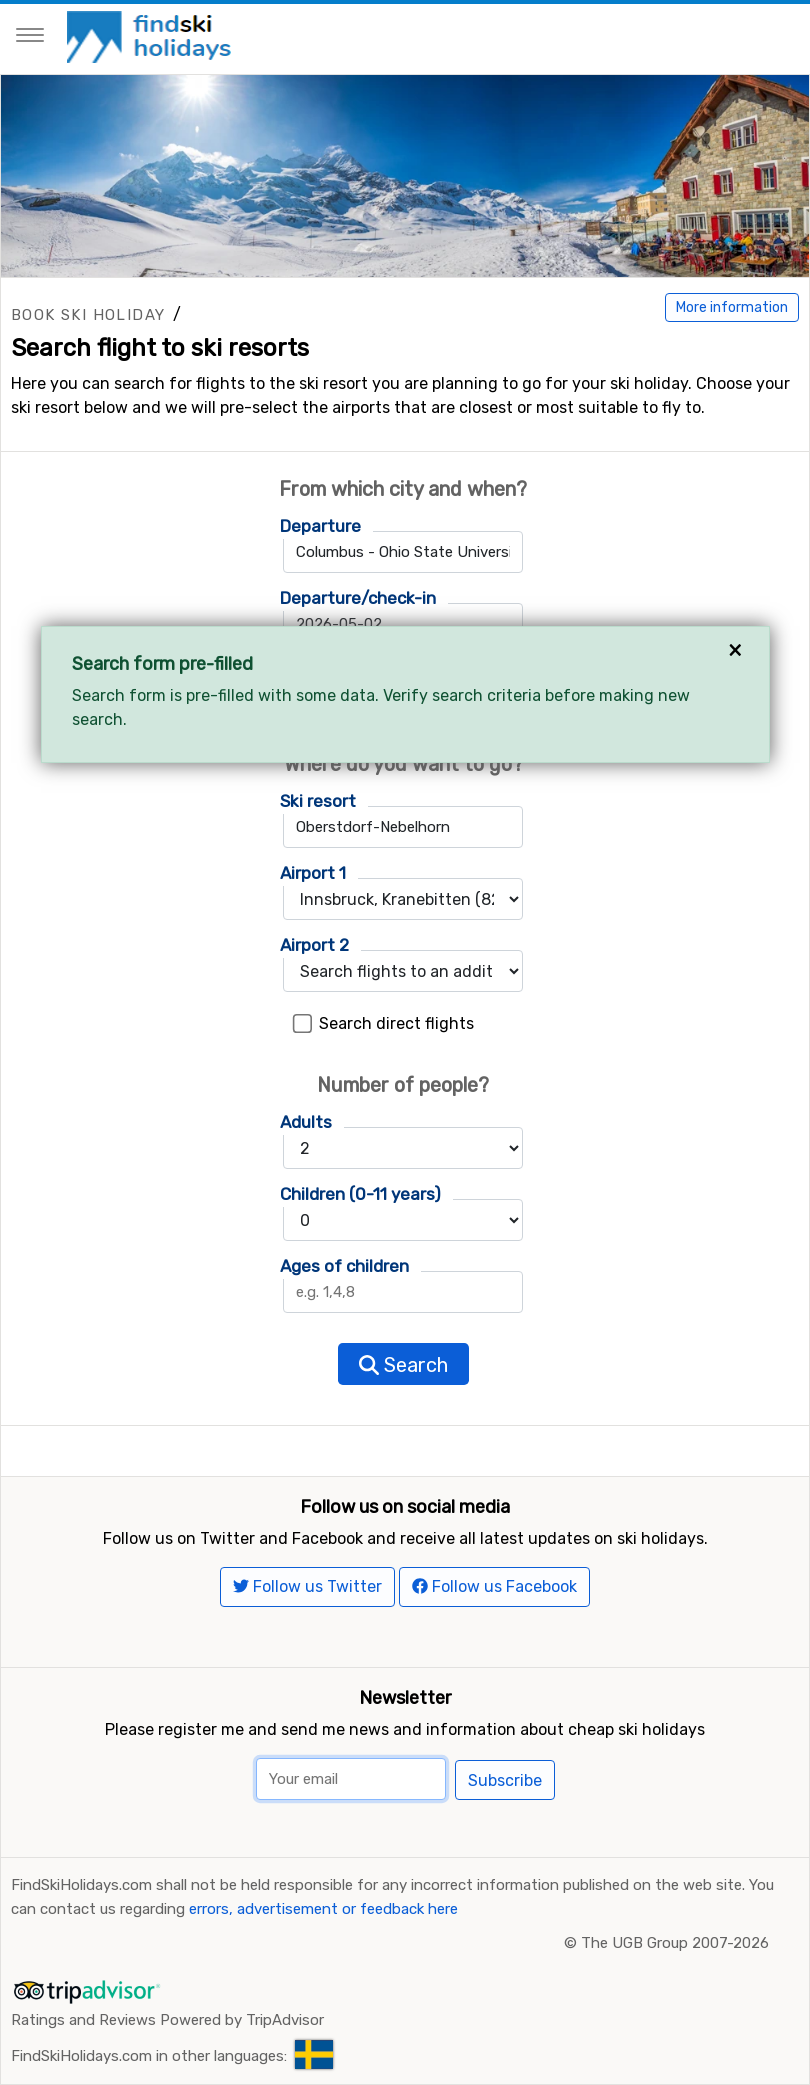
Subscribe (505, 1780)
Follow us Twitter (307, 1586)
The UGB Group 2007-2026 (675, 1943)
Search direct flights (396, 1023)
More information (732, 307)
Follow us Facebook (494, 1586)
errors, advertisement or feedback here (323, 1909)
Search (403, 1365)
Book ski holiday (88, 315)
